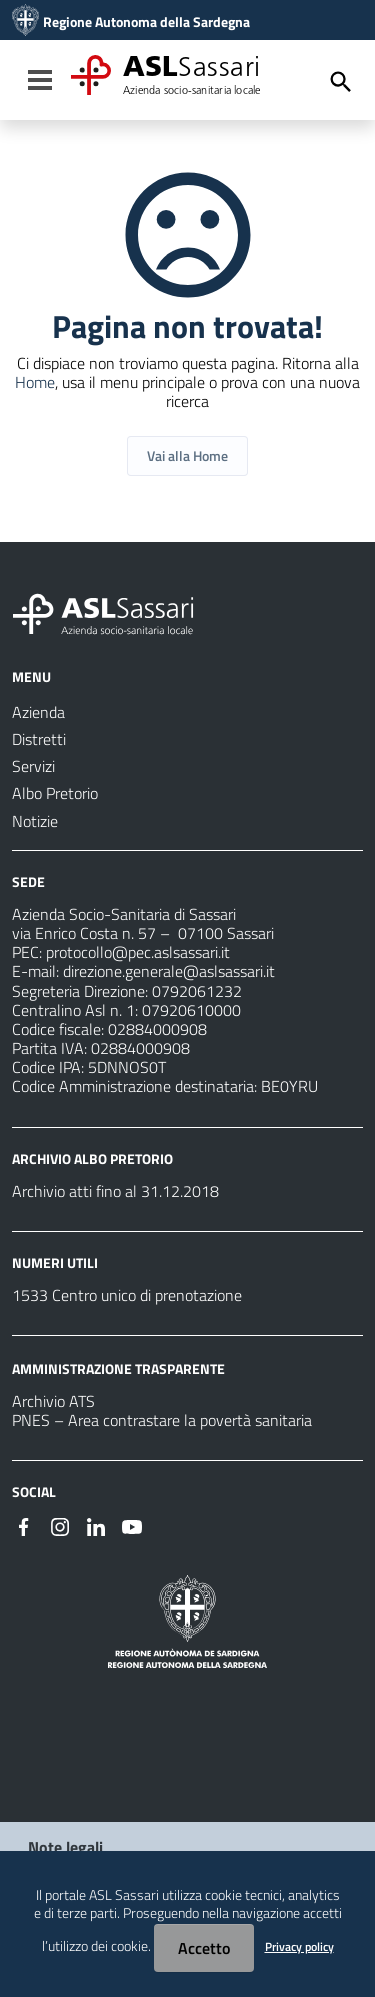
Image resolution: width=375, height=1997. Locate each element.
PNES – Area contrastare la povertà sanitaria (162, 1420)
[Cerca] (341, 82)
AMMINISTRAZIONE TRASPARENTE (118, 1368)
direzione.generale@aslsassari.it (169, 971)
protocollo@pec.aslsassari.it (138, 952)
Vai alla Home (187, 455)
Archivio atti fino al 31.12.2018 (115, 1191)
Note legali (65, 1847)
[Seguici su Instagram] (60, 1525)
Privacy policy (299, 1946)
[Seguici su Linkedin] (96, 1525)
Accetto (204, 1948)
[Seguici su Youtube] (132, 1525)
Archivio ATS (53, 1401)
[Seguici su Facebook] (24, 1525)
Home (35, 382)
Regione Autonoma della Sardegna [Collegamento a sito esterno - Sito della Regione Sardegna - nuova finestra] (146, 22)
